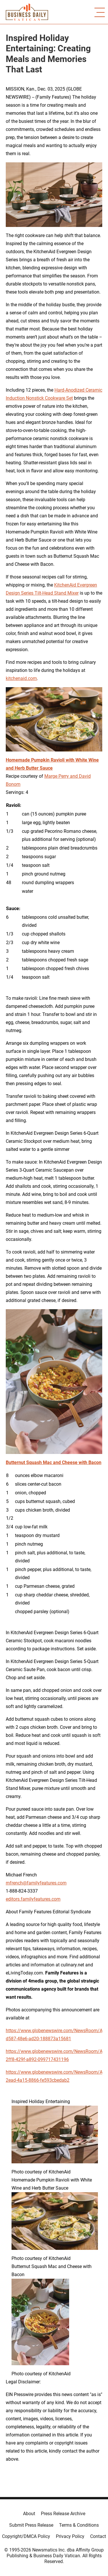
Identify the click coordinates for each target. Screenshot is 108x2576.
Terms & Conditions (79, 2525)
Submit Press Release (31, 2525)
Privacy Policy (70, 2536)
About (29, 2513)
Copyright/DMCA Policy (26, 2536)
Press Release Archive (63, 2513)
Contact (98, 2536)
